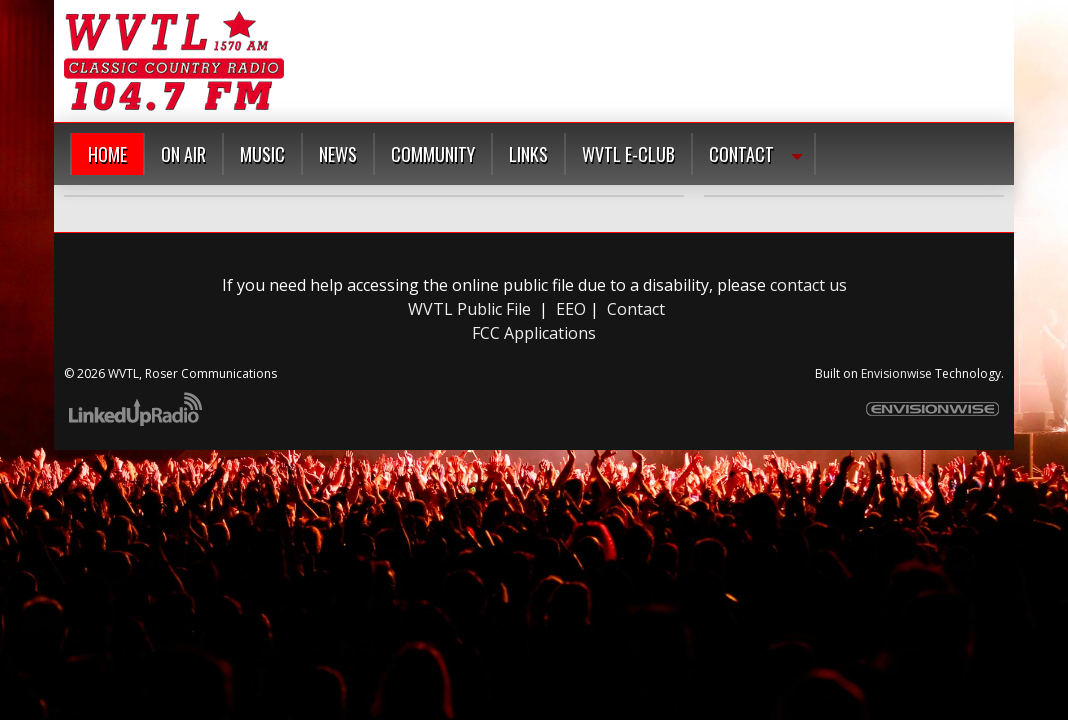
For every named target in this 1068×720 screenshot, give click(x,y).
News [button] (338, 154)
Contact (636, 309)
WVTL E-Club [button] (628, 154)
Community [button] (433, 154)
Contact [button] (741, 154)
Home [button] (107, 154)
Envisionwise (896, 373)
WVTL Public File (469, 309)
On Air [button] (183, 154)
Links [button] (528, 154)
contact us (808, 285)
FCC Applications (534, 333)
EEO (571, 309)
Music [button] (262, 154)
